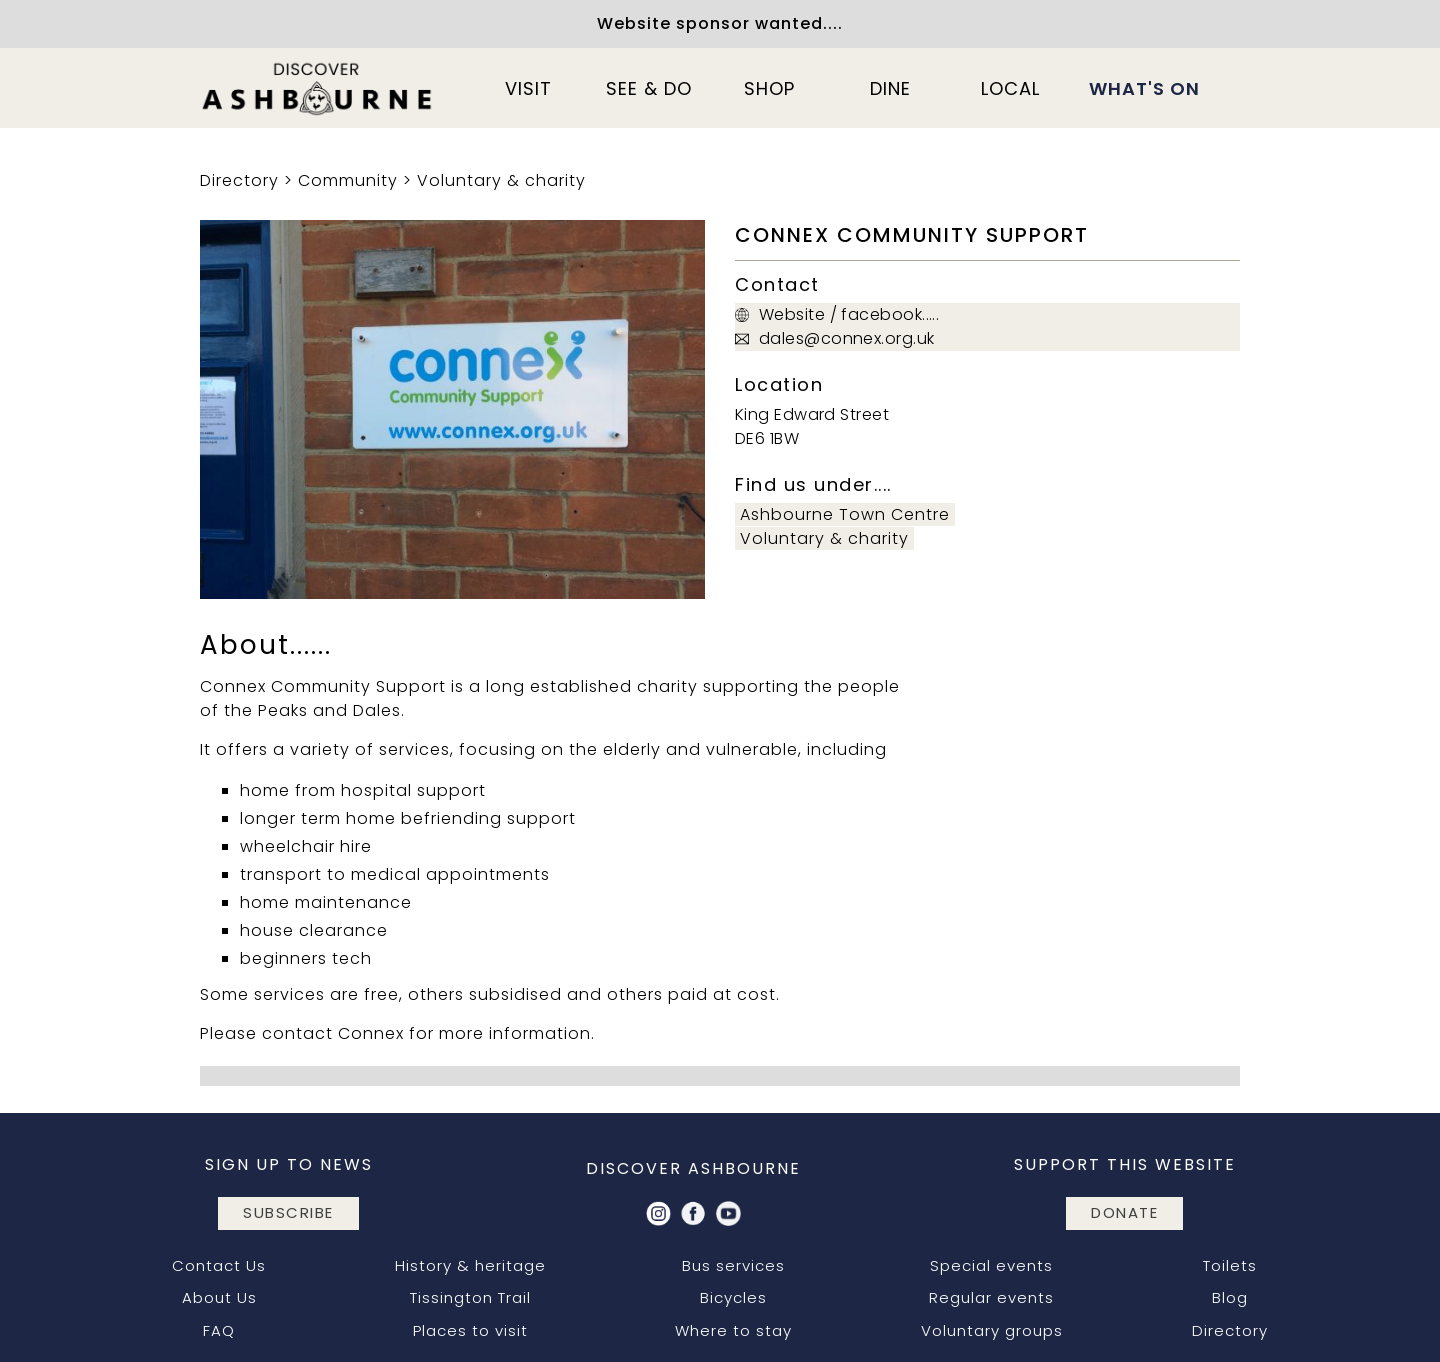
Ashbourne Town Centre (845, 514)
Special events (991, 1265)
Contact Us (219, 1265)
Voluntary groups (992, 1330)
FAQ (219, 1330)
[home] (318, 88)
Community (348, 180)
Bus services (733, 1265)
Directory (239, 180)
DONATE (1124, 1212)
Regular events (991, 1297)
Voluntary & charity (501, 180)
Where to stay (733, 1330)
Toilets (1230, 1265)
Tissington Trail (470, 1297)
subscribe (288, 1212)
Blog (1230, 1297)
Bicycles (733, 1297)
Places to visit (470, 1330)
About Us (219, 1297)
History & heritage (470, 1265)
